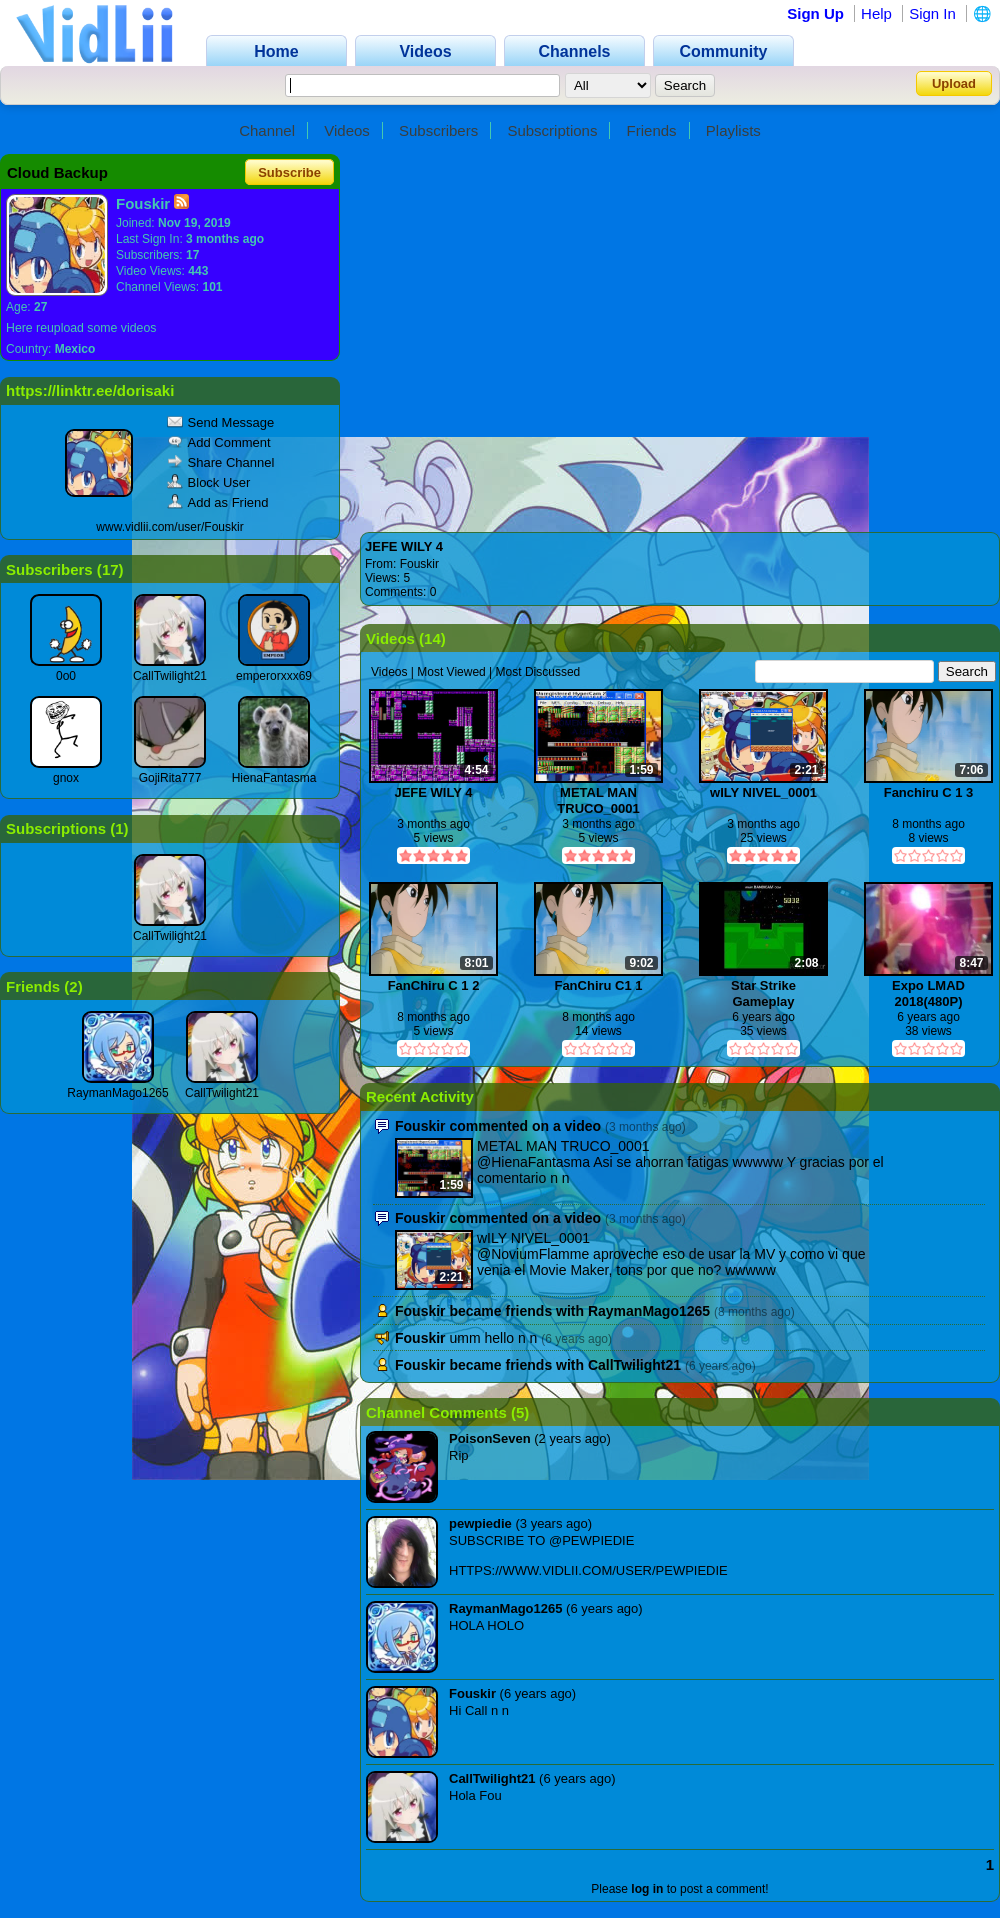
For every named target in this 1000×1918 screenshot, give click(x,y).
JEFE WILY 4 (404, 546)
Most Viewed (451, 672)
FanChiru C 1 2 (434, 985)
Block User (209, 482)
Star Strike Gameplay (763, 993)
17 (110, 569)
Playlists (733, 130)
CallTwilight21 (170, 676)
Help (876, 13)
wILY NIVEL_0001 (763, 792)
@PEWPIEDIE (591, 1540)
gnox (66, 778)
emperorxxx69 (274, 676)
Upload (954, 83)
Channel (267, 130)
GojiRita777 (170, 778)
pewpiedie (480, 1523)
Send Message (221, 422)
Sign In (932, 13)
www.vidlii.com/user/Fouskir (169, 527)
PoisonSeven (490, 1438)
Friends (652, 130)
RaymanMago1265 (117, 1093)
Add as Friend (218, 502)
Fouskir (419, 564)
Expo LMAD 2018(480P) (928, 993)
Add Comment (219, 442)
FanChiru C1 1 (598, 985)
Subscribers (438, 130)
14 (432, 638)
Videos (347, 130)
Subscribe (289, 172)
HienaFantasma (274, 778)
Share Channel (221, 462)
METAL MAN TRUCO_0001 (598, 800)
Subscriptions (552, 130)
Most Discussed (538, 672)
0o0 (66, 676)
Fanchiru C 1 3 (929, 792)
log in (647, 1889)
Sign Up (815, 13)
